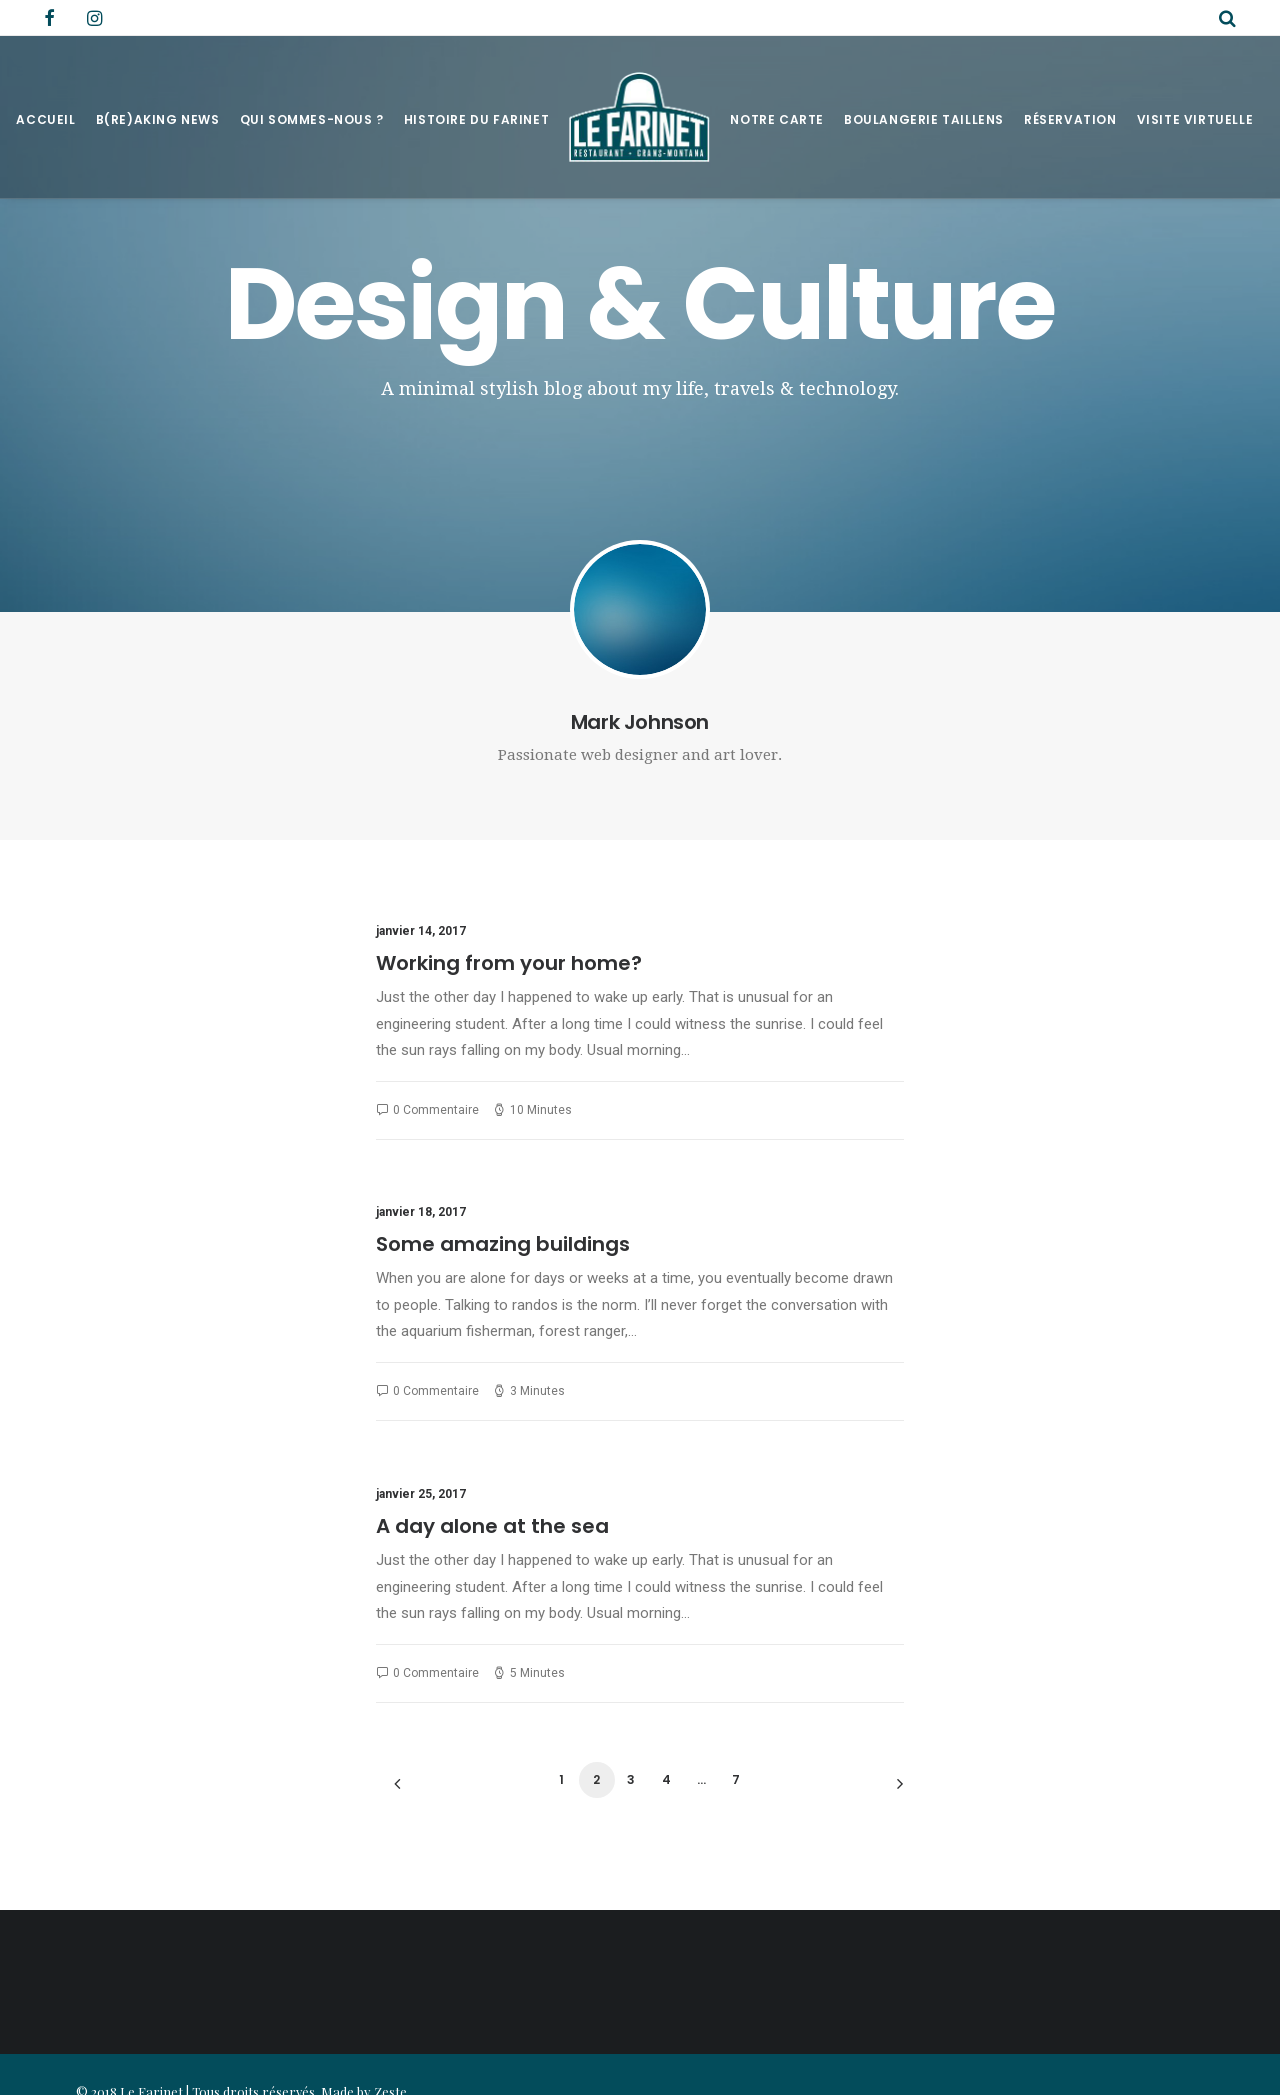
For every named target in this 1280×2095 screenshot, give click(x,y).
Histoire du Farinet (476, 119)
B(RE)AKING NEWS (158, 119)
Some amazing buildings (503, 1244)
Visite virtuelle (1195, 119)
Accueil (45, 119)
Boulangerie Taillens (924, 119)
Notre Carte (777, 119)
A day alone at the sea (492, 1526)
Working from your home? (509, 963)
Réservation (1070, 119)
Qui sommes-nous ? (312, 119)
